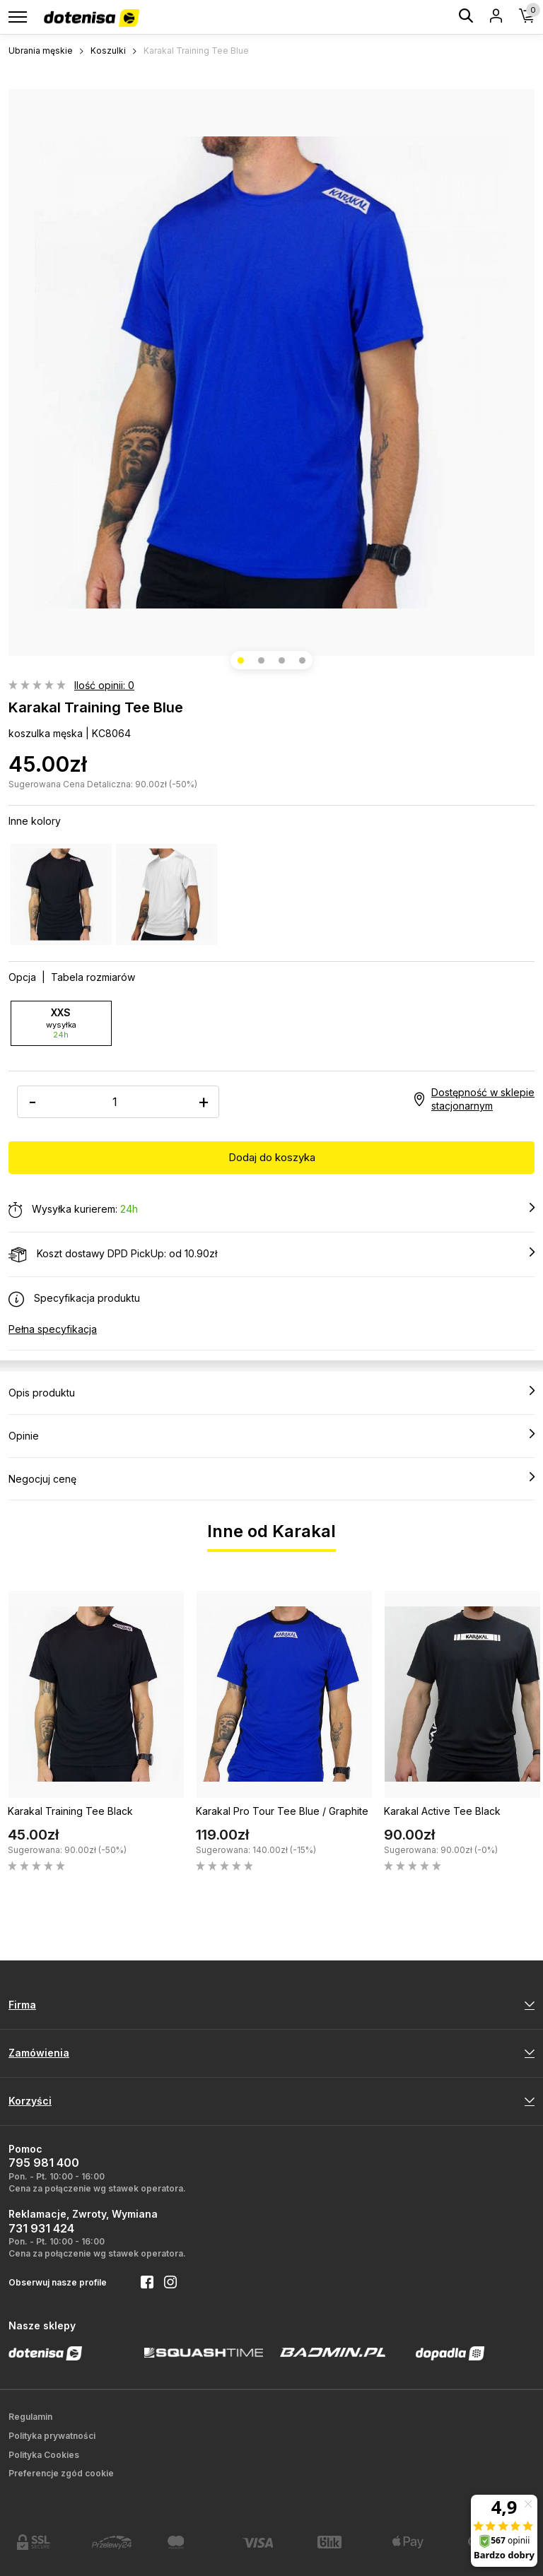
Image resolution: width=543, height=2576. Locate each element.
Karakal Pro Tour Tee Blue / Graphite (282, 1811)
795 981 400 (43, 2163)
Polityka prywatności (51, 2435)
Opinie (271, 1435)
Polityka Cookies (43, 2454)
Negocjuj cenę (271, 1478)
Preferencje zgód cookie (61, 2473)
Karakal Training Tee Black (70, 1811)
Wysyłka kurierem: (271, 1210)
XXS (61, 1023)
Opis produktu (271, 1392)
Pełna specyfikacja (52, 1329)
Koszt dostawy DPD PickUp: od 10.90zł (271, 1254)
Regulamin (30, 2416)
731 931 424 (41, 2228)
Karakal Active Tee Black (442, 1811)
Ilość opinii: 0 (104, 685)
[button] (241, 660)
